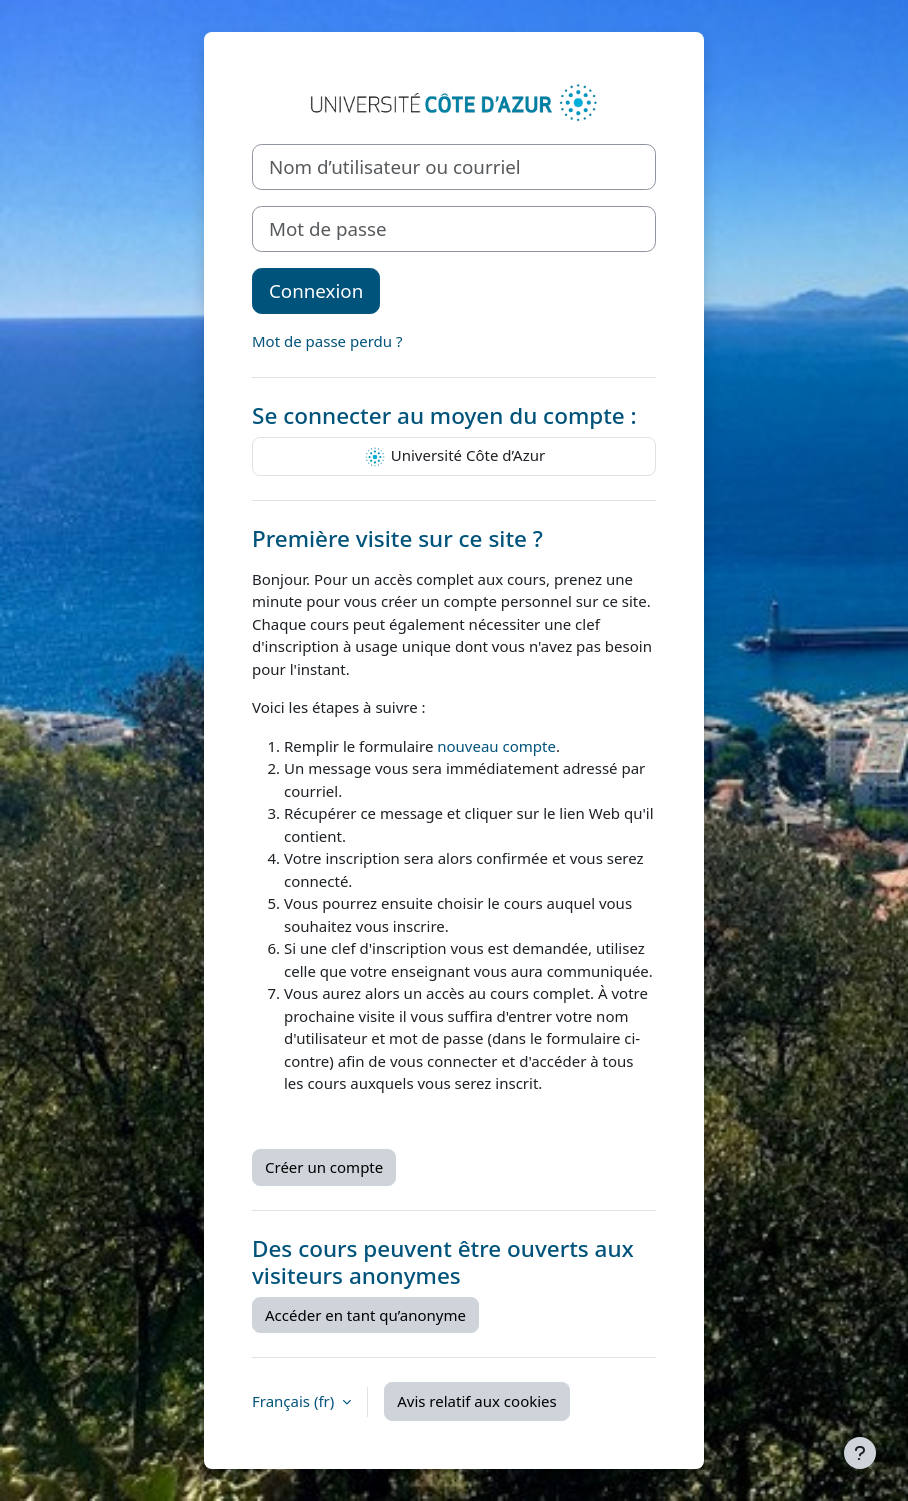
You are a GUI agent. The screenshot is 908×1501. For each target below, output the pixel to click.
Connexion (316, 290)
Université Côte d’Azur (454, 457)
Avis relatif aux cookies (477, 1401)
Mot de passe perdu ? (327, 341)
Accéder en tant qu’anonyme (365, 1315)
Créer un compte (324, 1167)
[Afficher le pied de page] (860, 1453)
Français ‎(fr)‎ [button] (295, 1401)
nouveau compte (496, 746)
